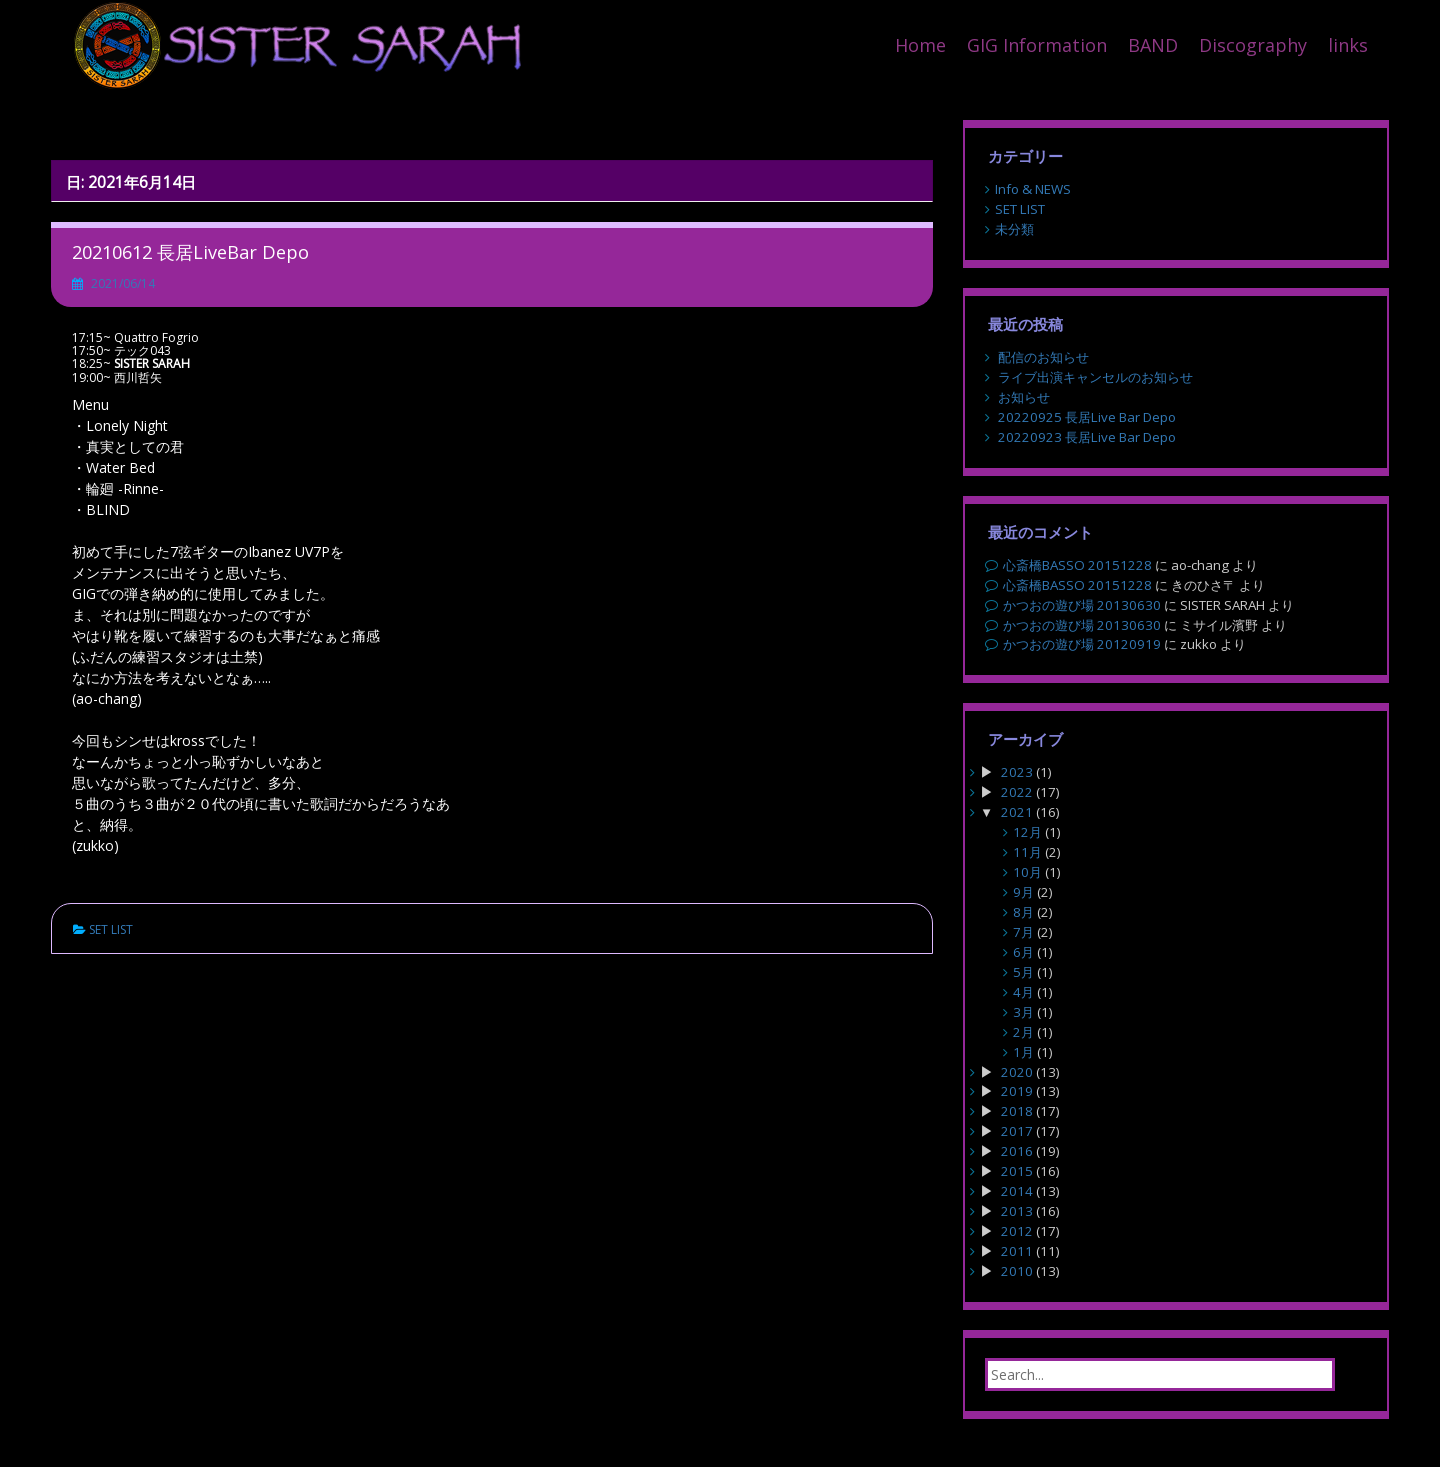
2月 (1023, 1032)
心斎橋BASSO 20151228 (1077, 565)
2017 (1017, 1131)
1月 (1023, 1052)
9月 (1023, 892)
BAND (1153, 45)
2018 (1017, 1111)
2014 (1017, 1191)
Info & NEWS (1033, 189)
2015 (1017, 1171)
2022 (1017, 792)
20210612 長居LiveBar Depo (190, 252)
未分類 (1014, 229)
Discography (1253, 45)
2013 (1017, 1211)
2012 (1017, 1231)
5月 (1023, 972)
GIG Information (1037, 45)
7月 (1023, 932)
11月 (1027, 852)
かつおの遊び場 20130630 (1082, 605)
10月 (1027, 872)
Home (920, 45)
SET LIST (111, 929)
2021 (1017, 812)
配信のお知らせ (1043, 357)
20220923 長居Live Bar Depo (1087, 437)
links (1348, 45)
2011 (1017, 1251)
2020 (1017, 1072)
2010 (1017, 1271)
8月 (1023, 912)
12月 (1027, 832)
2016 (1017, 1151)
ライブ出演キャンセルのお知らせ (1095, 377)
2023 (1017, 772)
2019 (1017, 1091)
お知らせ (1024, 397)
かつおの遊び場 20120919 (1082, 644)
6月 (1023, 952)
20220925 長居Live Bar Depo (1087, 417)
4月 (1023, 992)
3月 (1023, 1012)
